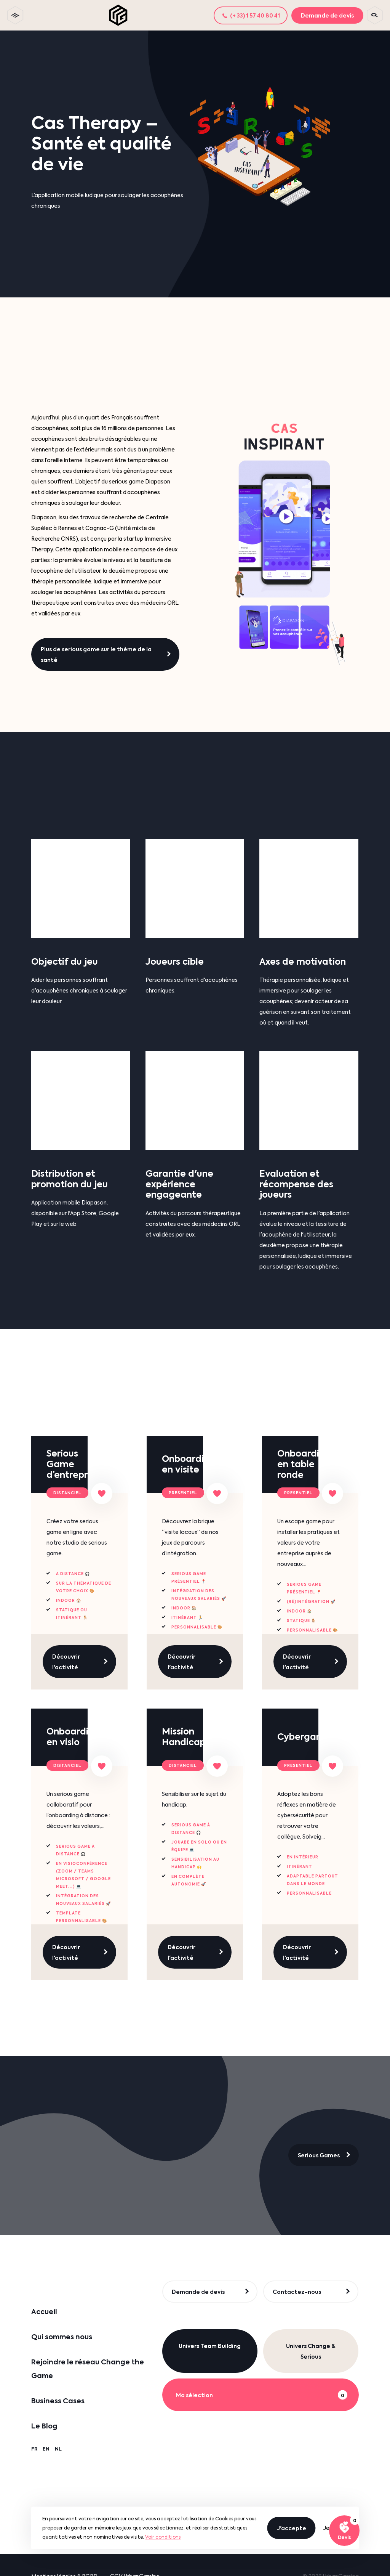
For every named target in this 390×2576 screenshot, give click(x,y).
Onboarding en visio (73, 1736)
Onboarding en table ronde (304, 1464)
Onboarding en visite (188, 1464)
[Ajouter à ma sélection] (101, 1493)
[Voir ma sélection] (344, 2530)
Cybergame (304, 1737)
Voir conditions (163, 2537)
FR (34, 2449)
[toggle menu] (15, 15)
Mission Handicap (184, 1736)
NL (58, 2449)
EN (46, 2449)
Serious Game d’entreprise (73, 1464)
